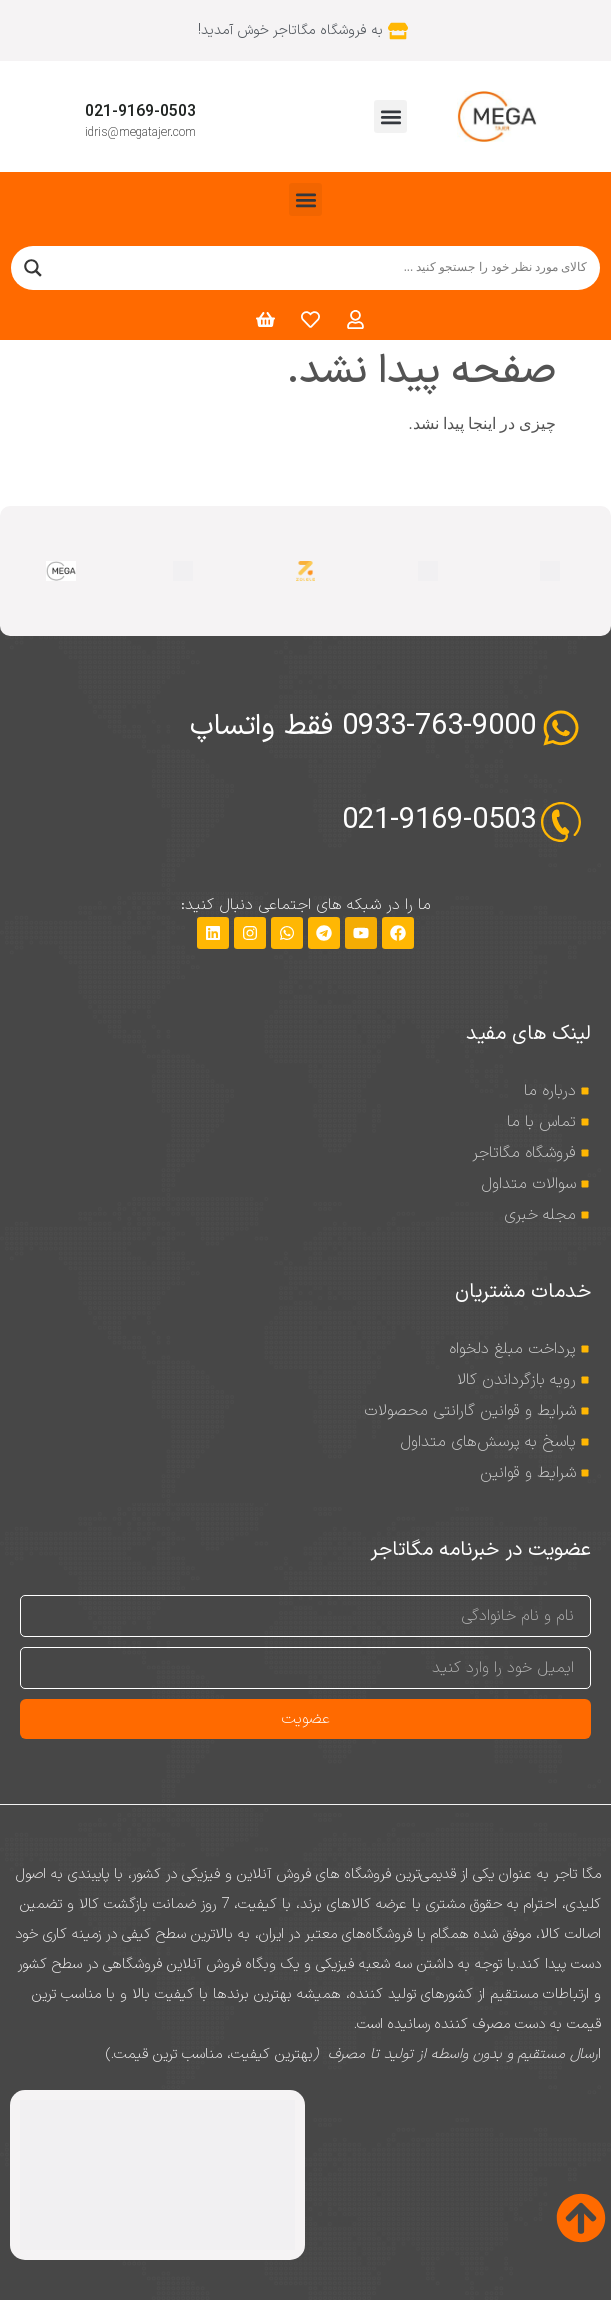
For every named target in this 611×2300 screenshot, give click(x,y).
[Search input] (324, 268)
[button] (390, 116)
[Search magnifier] (33, 268)
